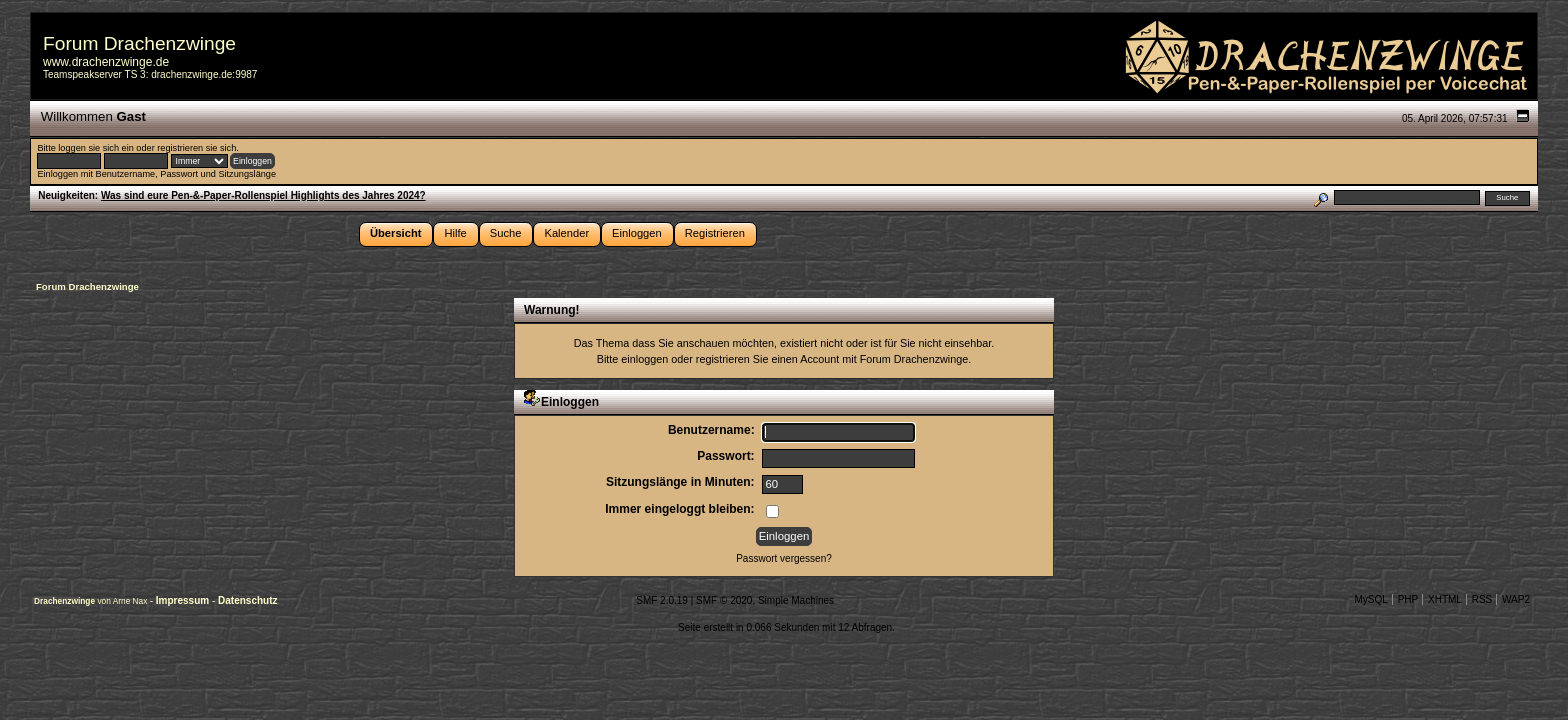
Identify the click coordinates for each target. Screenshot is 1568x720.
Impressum (184, 600)
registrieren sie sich (196, 148)
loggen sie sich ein (95, 148)
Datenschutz (247, 600)
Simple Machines (796, 600)
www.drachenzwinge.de (106, 62)
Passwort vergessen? (784, 558)
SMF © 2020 (724, 600)
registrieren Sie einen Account (767, 359)
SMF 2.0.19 (662, 600)
